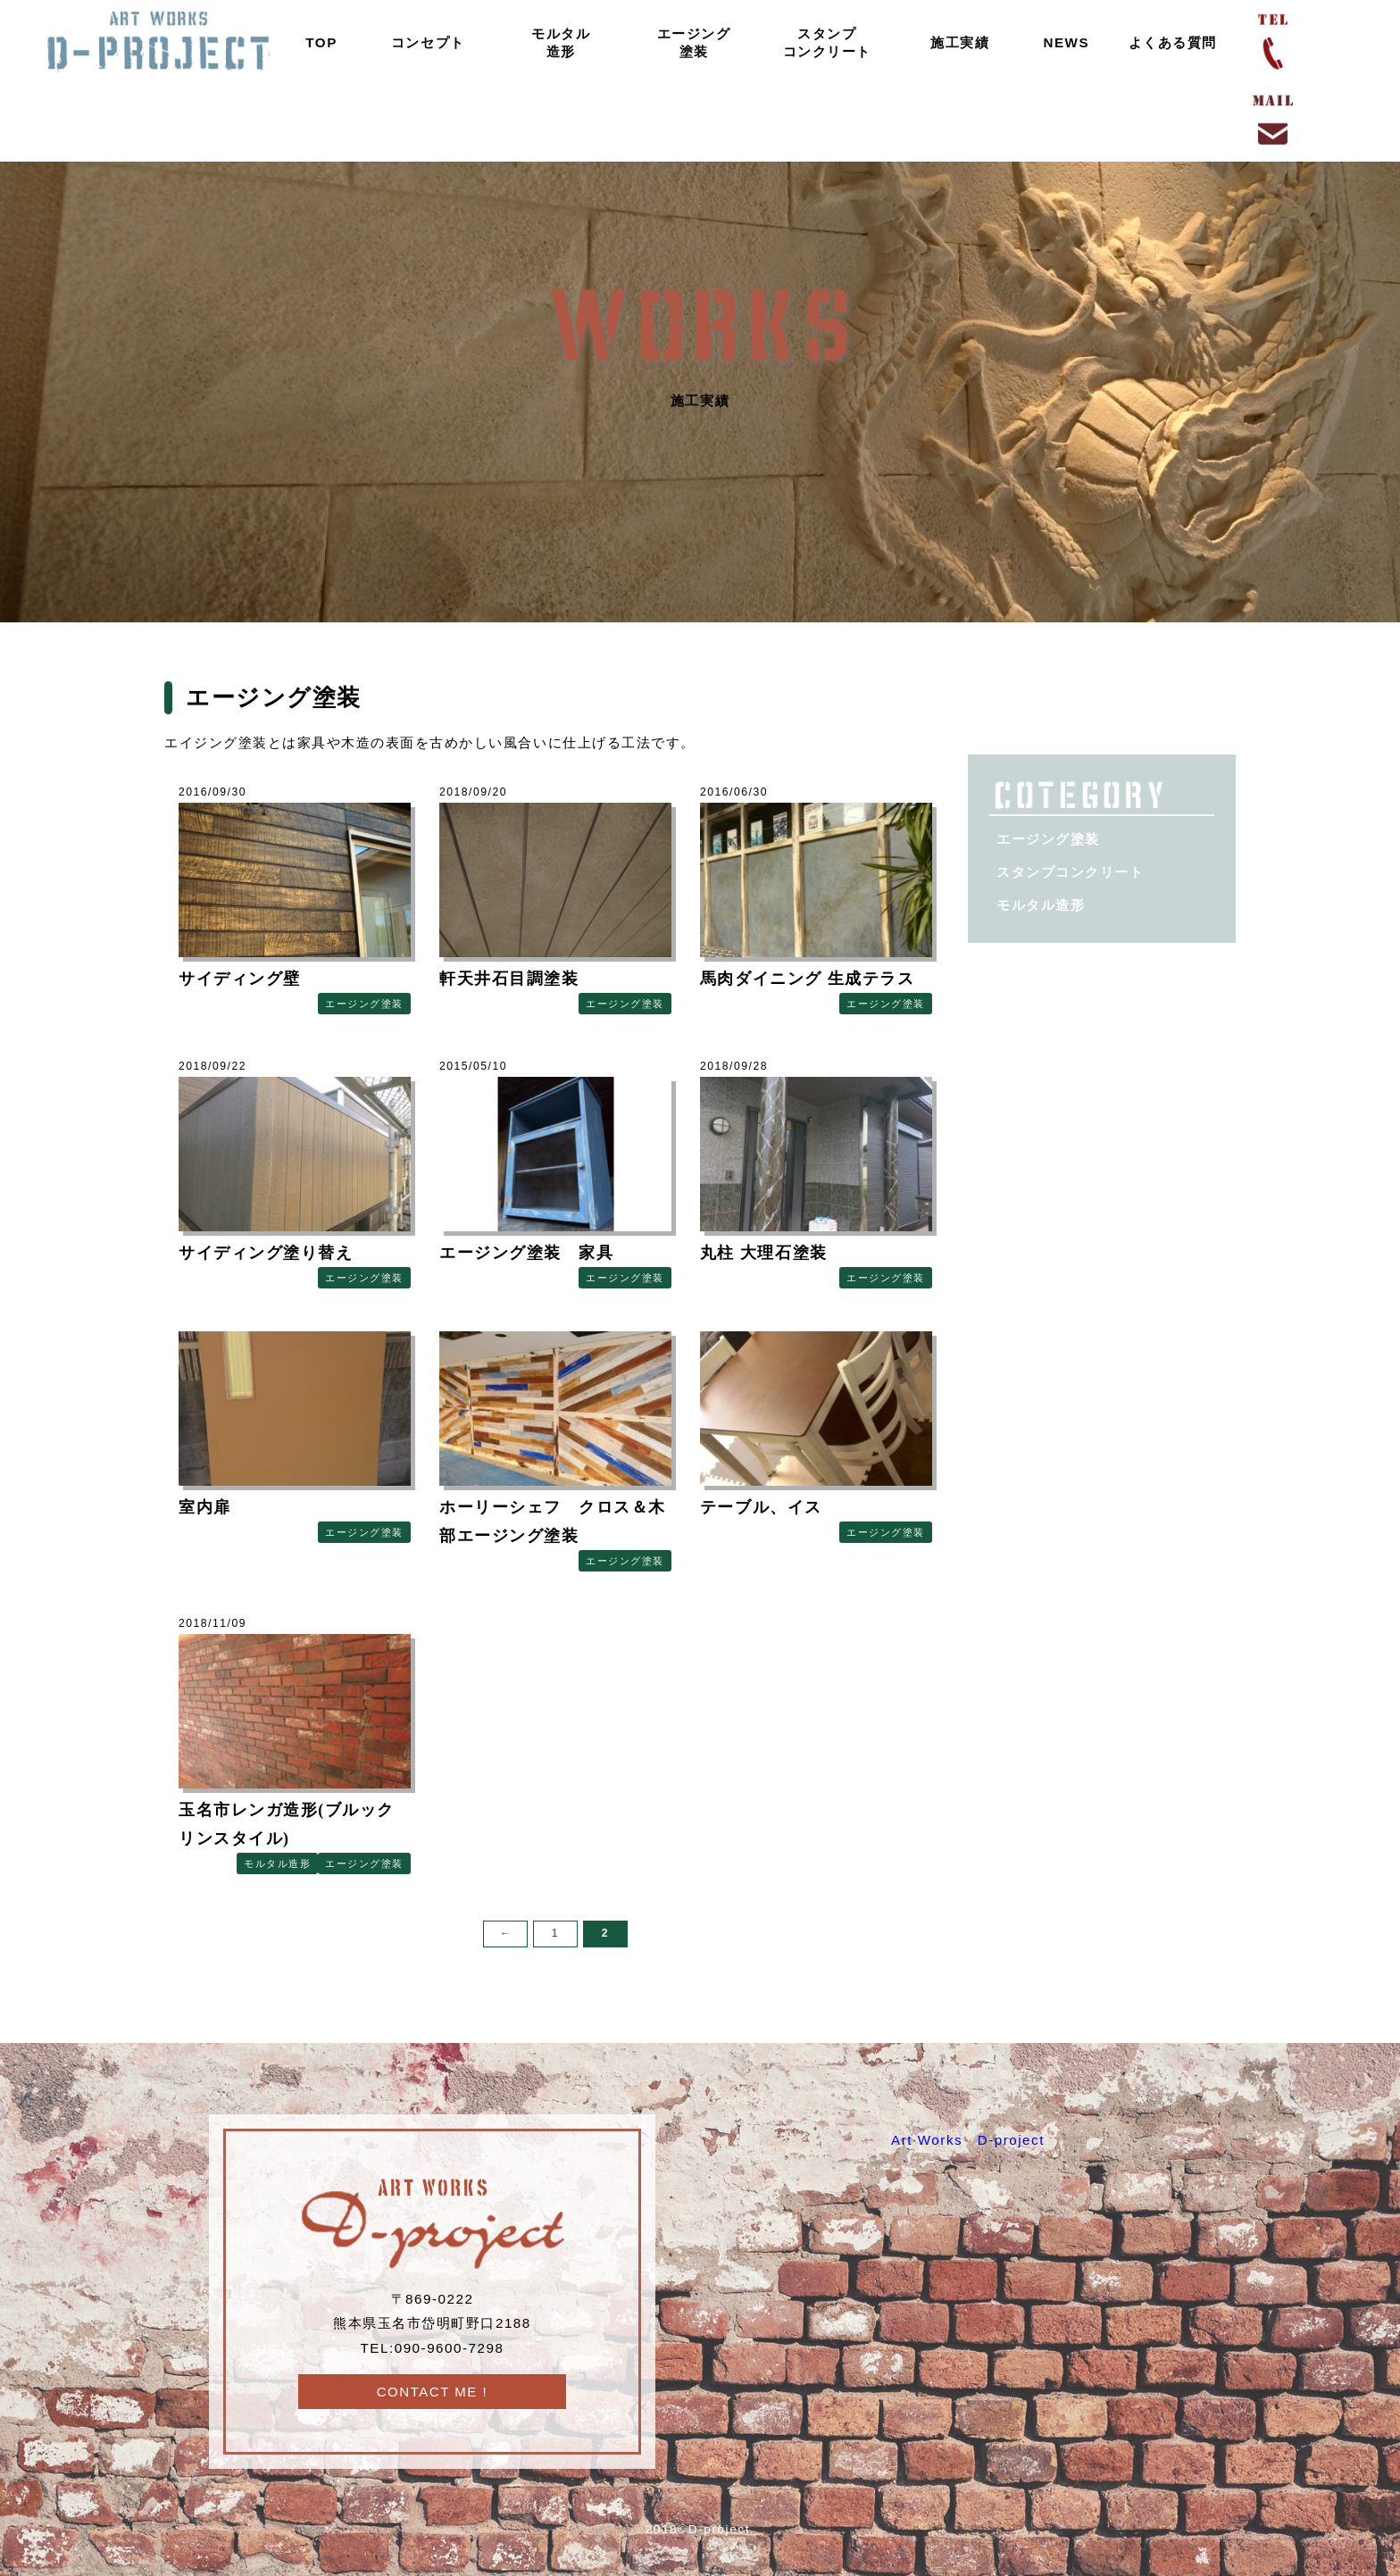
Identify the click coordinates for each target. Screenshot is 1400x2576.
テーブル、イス (769, 1507)
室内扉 (205, 1507)
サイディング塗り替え (266, 1253)
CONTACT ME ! (432, 2391)
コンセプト (421, 42)
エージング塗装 (687, 42)
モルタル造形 (553, 42)
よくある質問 (1165, 42)
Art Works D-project (968, 2139)
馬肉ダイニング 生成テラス (807, 979)
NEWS (1059, 42)
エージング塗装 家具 (526, 1253)
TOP (314, 42)
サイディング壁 (240, 979)
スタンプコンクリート (819, 42)
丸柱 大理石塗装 (764, 1253)
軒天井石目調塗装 (509, 979)
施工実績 (952, 42)
